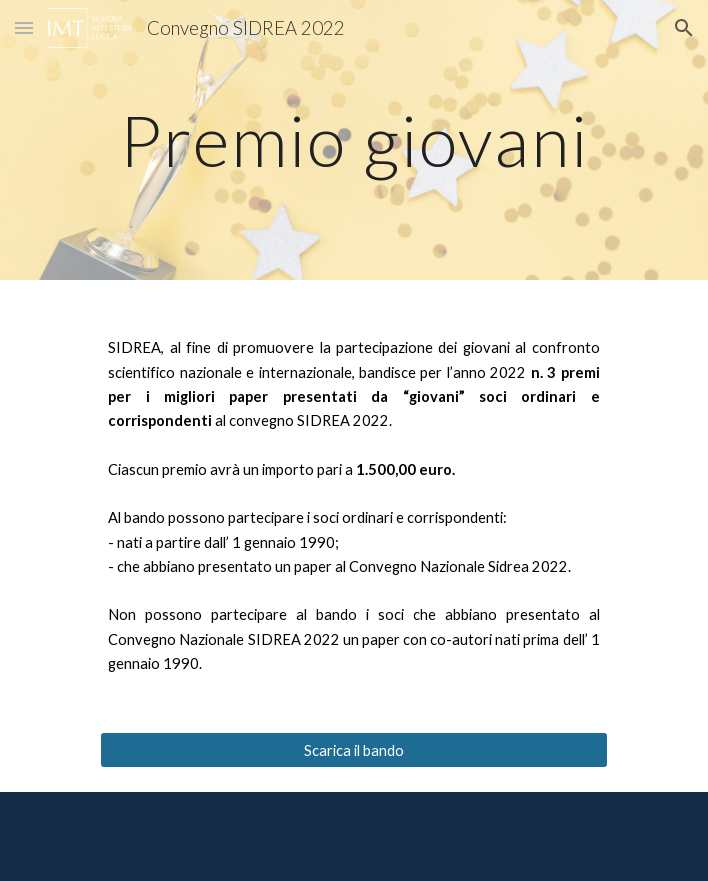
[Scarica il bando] (353, 750)
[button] (24, 27)
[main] (353, 140)
